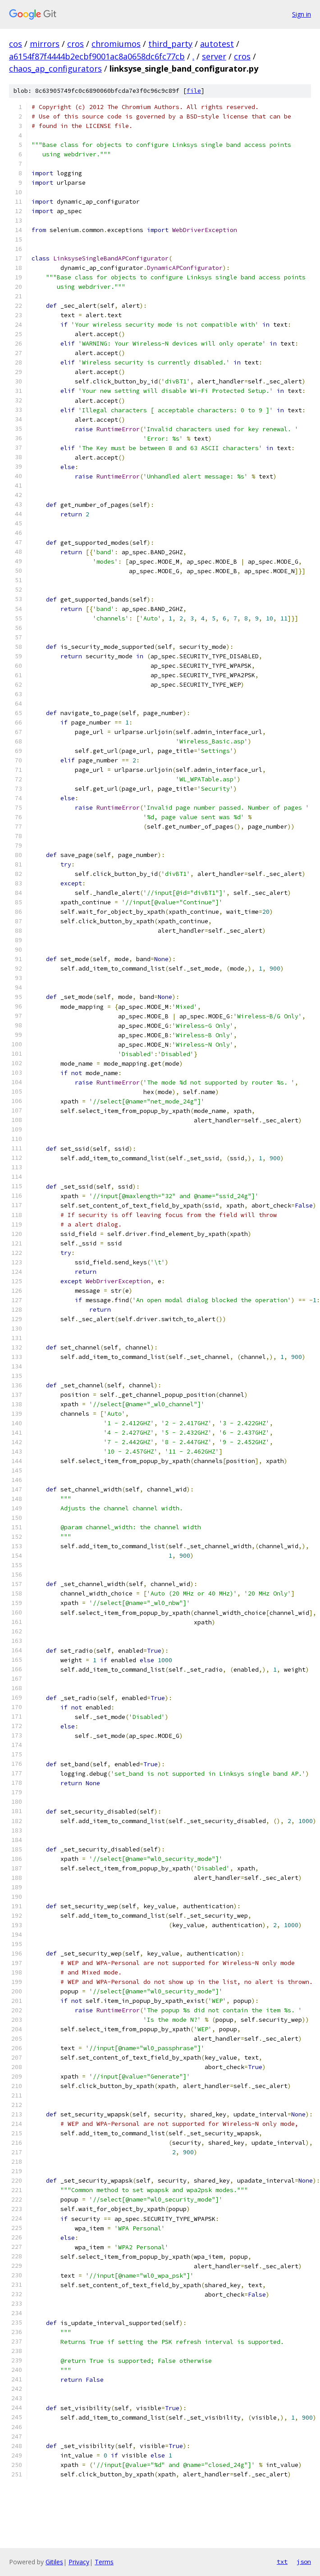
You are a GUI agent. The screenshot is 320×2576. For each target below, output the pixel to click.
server (214, 56)
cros (75, 43)
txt (282, 2562)
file (194, 91)
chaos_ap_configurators (55, 68)
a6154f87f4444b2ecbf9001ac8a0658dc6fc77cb (97, 56)
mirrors (44, 43)
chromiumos (116, 43)
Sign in (301, 14)
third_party (170, 43)
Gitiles (54, 2562)
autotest (217, 43)
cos (15, 43)
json (304, 2562)
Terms (104, 2562)
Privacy (79, 2562)
